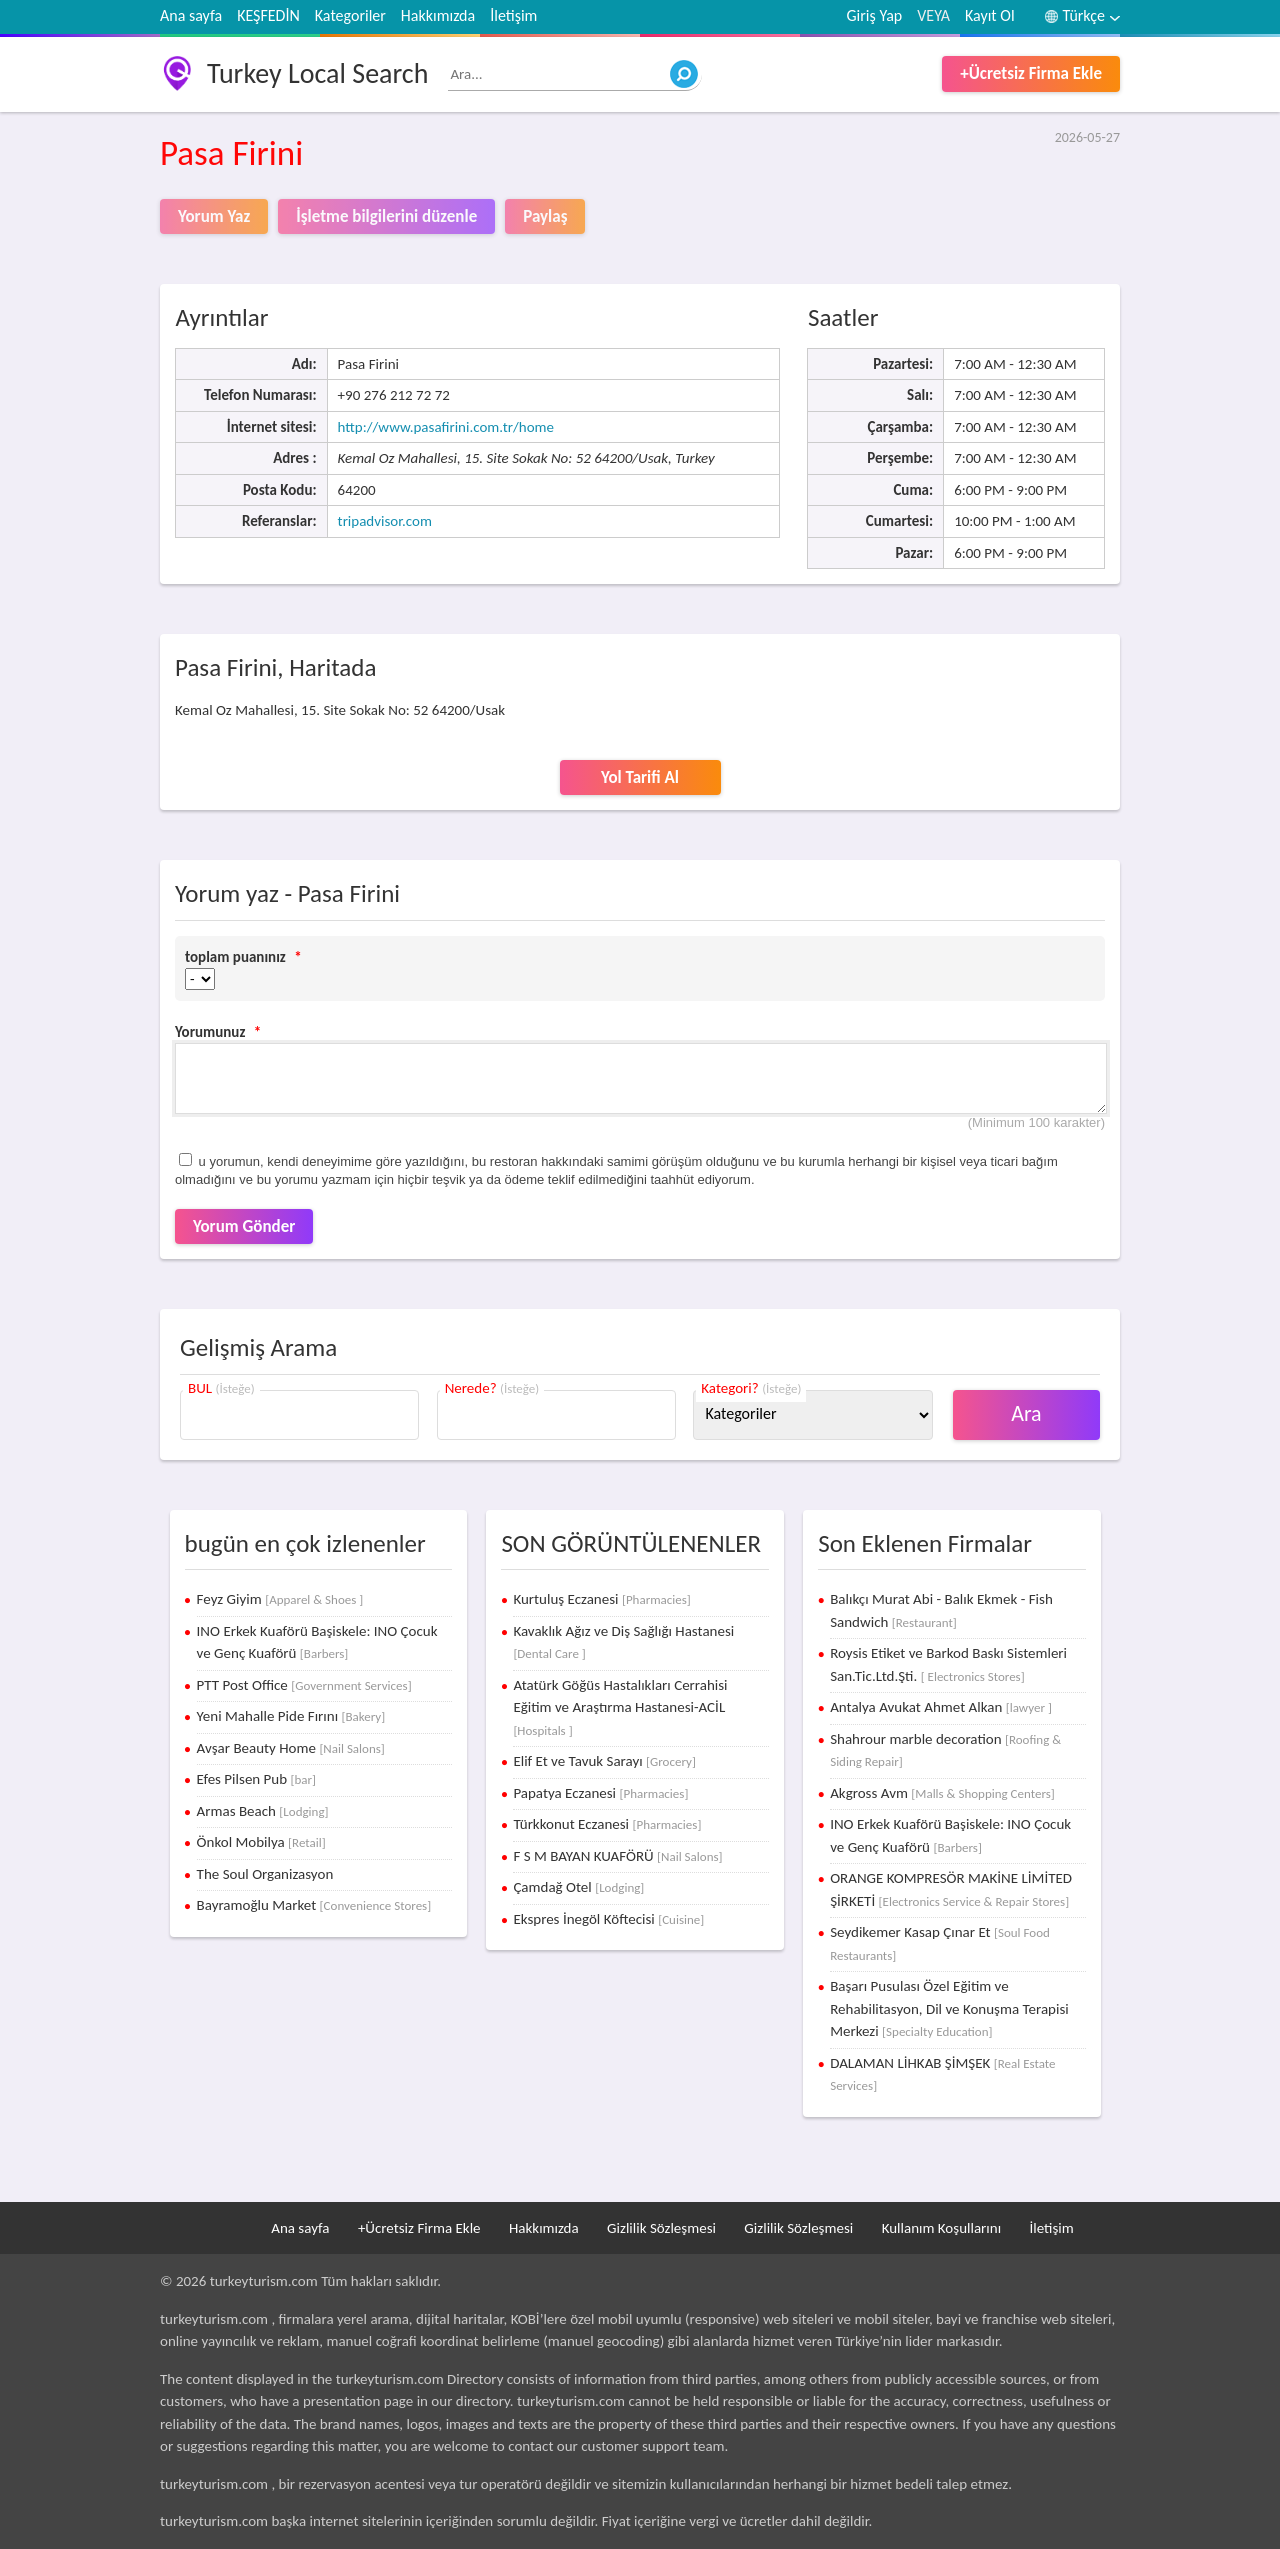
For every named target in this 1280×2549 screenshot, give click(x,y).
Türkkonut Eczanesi (607, 1824)
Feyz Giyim (280, 1599)
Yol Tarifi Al (640, 777)
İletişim (513, 15)
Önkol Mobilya (261, 1842)
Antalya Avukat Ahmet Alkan (941, 1707)
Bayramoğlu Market (314, 1905)
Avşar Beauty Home (291, 1748)
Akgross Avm (942, 1793)
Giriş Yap (875, 15)
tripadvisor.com (385, 521)
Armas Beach (263, 1811)
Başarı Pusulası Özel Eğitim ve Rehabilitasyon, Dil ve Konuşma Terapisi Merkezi (949, 2008)
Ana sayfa (191, 15)
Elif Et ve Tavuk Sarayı (604, 1761)
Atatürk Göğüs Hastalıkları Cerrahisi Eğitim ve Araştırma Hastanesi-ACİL (620, 1707)
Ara (1026, 1413)
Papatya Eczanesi (600, 1793)
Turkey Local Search (317, 73)
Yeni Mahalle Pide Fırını (291, 1716)
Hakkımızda (438, 15)
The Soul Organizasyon (265, 1874)
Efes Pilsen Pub (256, 1779)
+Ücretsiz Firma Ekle (1031, 73)
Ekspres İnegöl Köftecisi (608, 1919)
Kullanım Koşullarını (941, 2228)
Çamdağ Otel (578, 1887)
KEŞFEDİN (268, 15)
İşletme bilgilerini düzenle (386, 216)
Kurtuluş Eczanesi (601, 1599)
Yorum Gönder (244, 1226)
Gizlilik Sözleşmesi (661, 2228)
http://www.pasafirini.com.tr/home (446, 427)
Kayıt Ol (990, 15)
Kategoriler (350, 15)
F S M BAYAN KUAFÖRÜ (617, 1856)
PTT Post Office (304, 1685)
